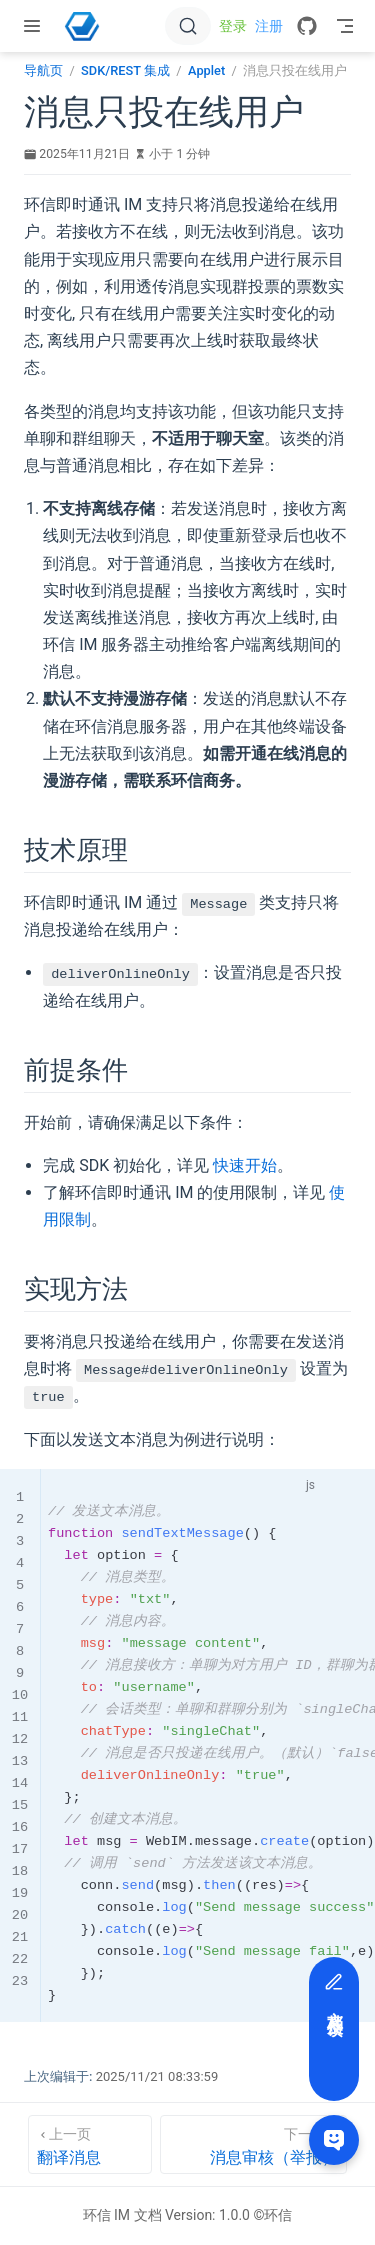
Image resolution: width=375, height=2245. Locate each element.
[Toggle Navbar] (345, 26)
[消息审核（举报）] (254, 2144)
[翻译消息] (90, 2144)
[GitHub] (307, 26)
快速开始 (245, 1165)
